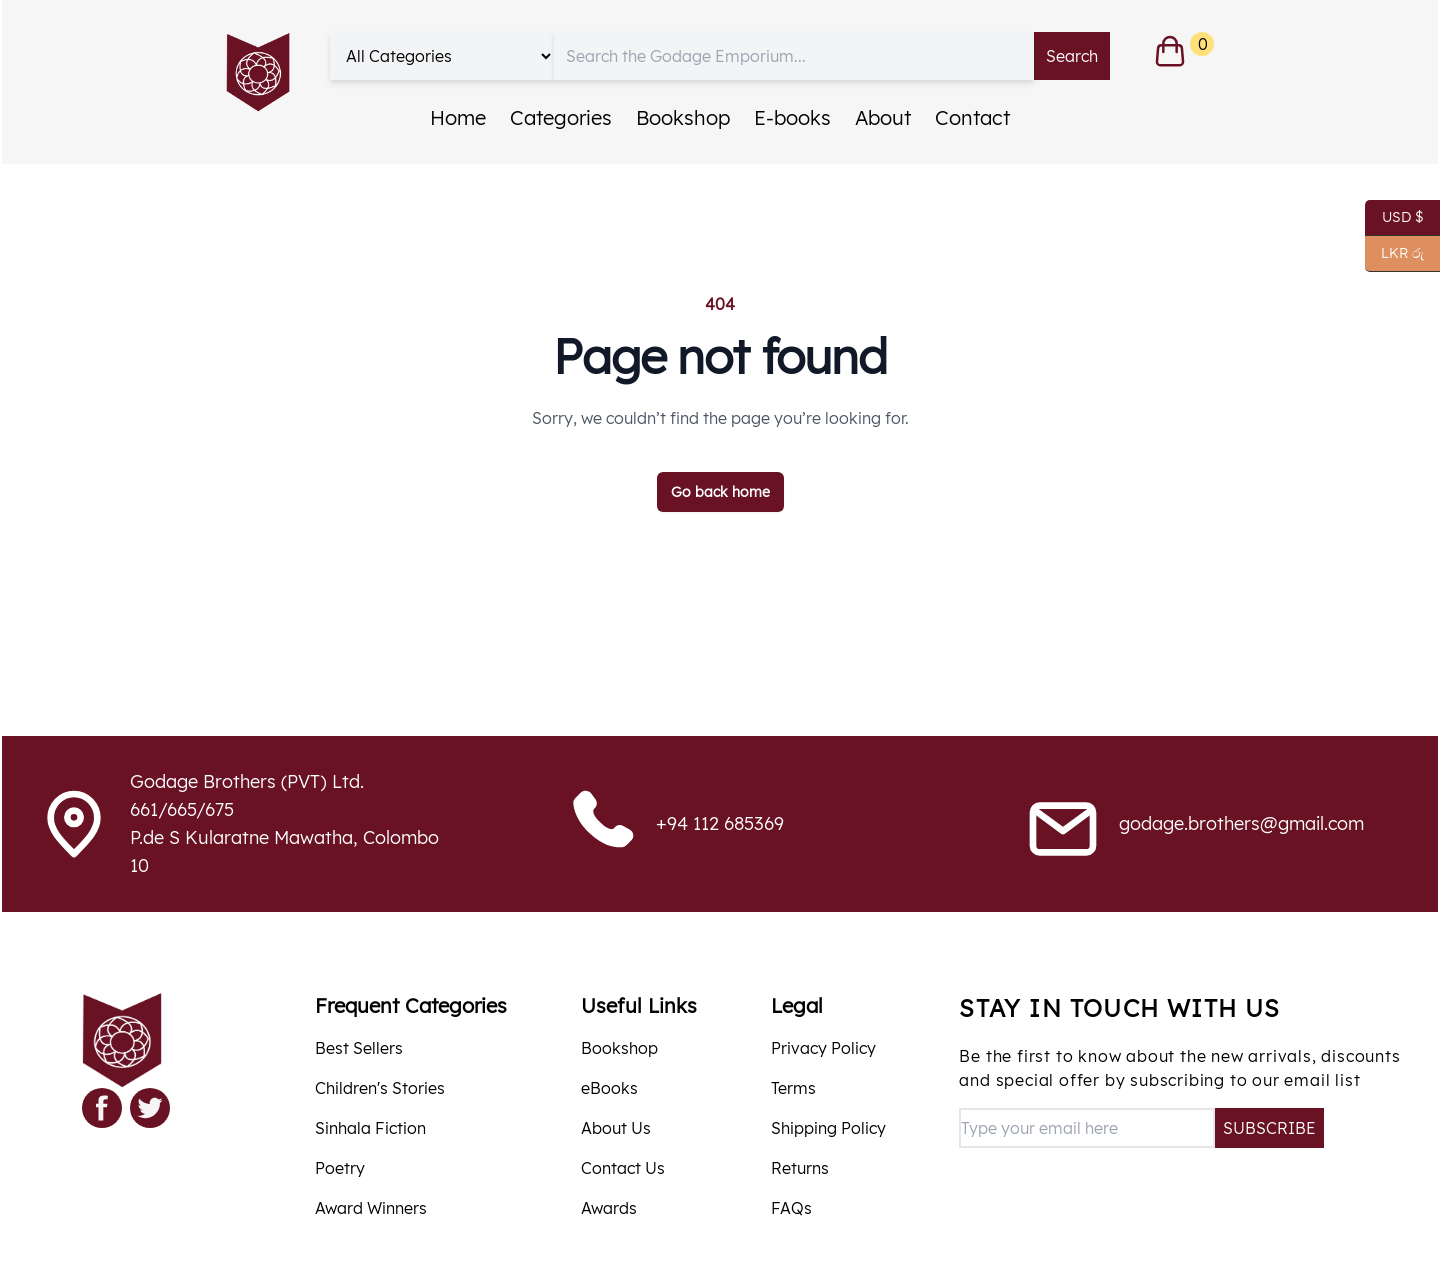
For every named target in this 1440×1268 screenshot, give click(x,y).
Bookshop (683, 117)
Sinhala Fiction (370, 1128)
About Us (616, 1128)
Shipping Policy (828, 1128)
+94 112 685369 (720, 823)
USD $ (1394, 218)
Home (458, 117)
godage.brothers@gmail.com (1241, 823)
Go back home (720, 492)
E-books (792, 117)
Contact (972, 117)
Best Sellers (359, 1048)
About (883, 117)
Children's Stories (380, 1088)
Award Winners (371, 1208)
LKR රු (1394, 254)
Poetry (340, 1168)
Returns (800, 1168)
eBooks (609, 1088)
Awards (609, 1208)
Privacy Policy (823, 1048)
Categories (561, 117)
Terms (793, 1088)
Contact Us (623, 1168)
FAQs (791, 1208)
